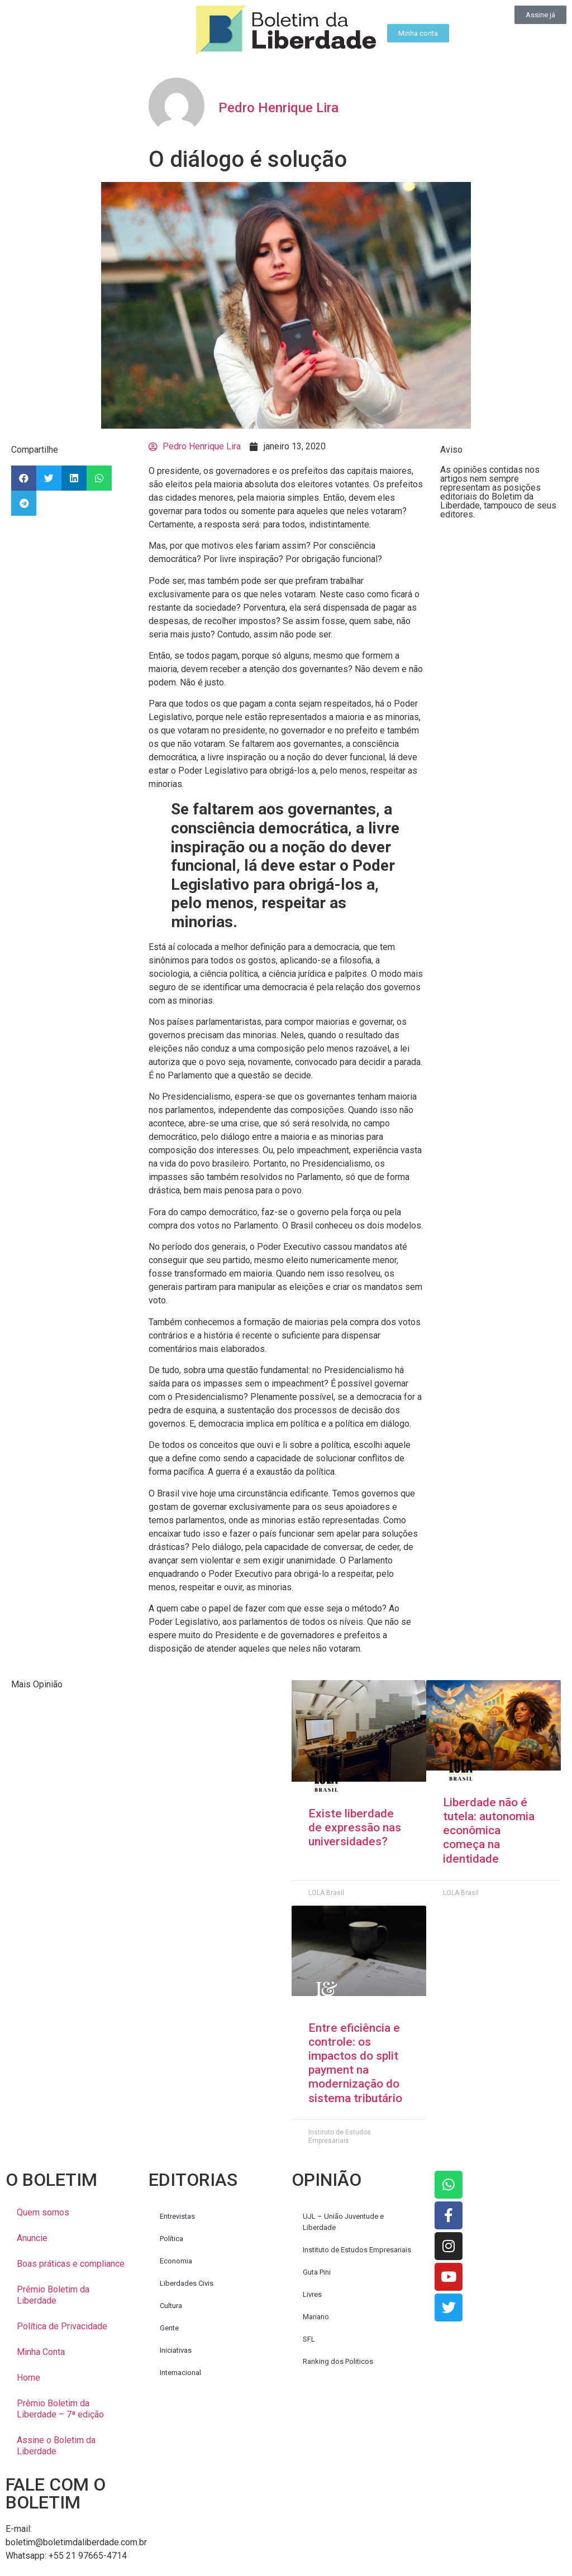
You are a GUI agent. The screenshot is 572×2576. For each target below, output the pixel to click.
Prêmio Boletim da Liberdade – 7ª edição (60, 2409)
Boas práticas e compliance (71, 2263)
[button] (23, 478)
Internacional (180, 2372)
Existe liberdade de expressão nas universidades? (354, 1827)
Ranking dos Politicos (338, 2361)
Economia (176, 2261)
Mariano (316, 2317)
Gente (169, 2328)
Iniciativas (176, 2350)
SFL (309, 2339)
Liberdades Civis (186, 2283)
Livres (312, 2294)
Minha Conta (41, 2352)
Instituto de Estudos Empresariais (357, 2250)
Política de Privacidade (62, 2326)
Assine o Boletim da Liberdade (56, 2446)
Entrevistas (177, 2216)
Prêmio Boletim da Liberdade (53, 2295)
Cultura (171, 2305)
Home (28, 2377)
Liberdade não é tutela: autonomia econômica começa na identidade (489, 1830)
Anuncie (32, 2238)
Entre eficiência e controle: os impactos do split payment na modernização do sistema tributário (355, 2063)
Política (171, 2238)
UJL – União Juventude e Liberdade (343, 2222)
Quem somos (43, 2212)
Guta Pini (317, 2272)
